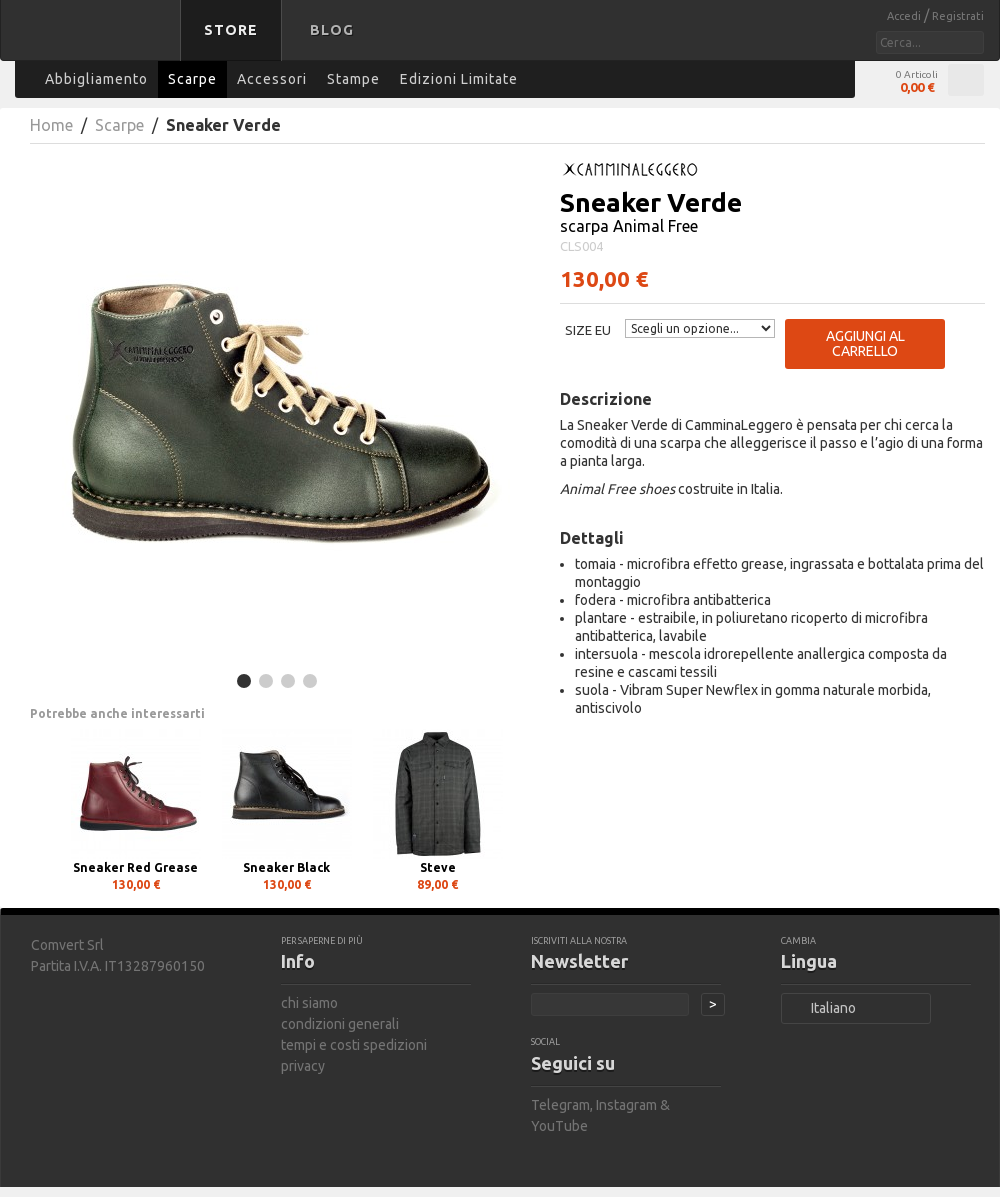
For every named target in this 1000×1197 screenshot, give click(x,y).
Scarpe (119, 125)
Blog (332, 30)
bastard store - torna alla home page (94, 43)
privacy (303, 1066)
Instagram (626, 1105)
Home (51, 125)
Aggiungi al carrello (865, 343)
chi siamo (309, 1003)
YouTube (559, 1126)
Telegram (560, 1105)
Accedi (905, 16)
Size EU (588, 330)
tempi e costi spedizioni (354, 1045)
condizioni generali (340, 1024)
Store (231, 30)
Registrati (958, 16)
